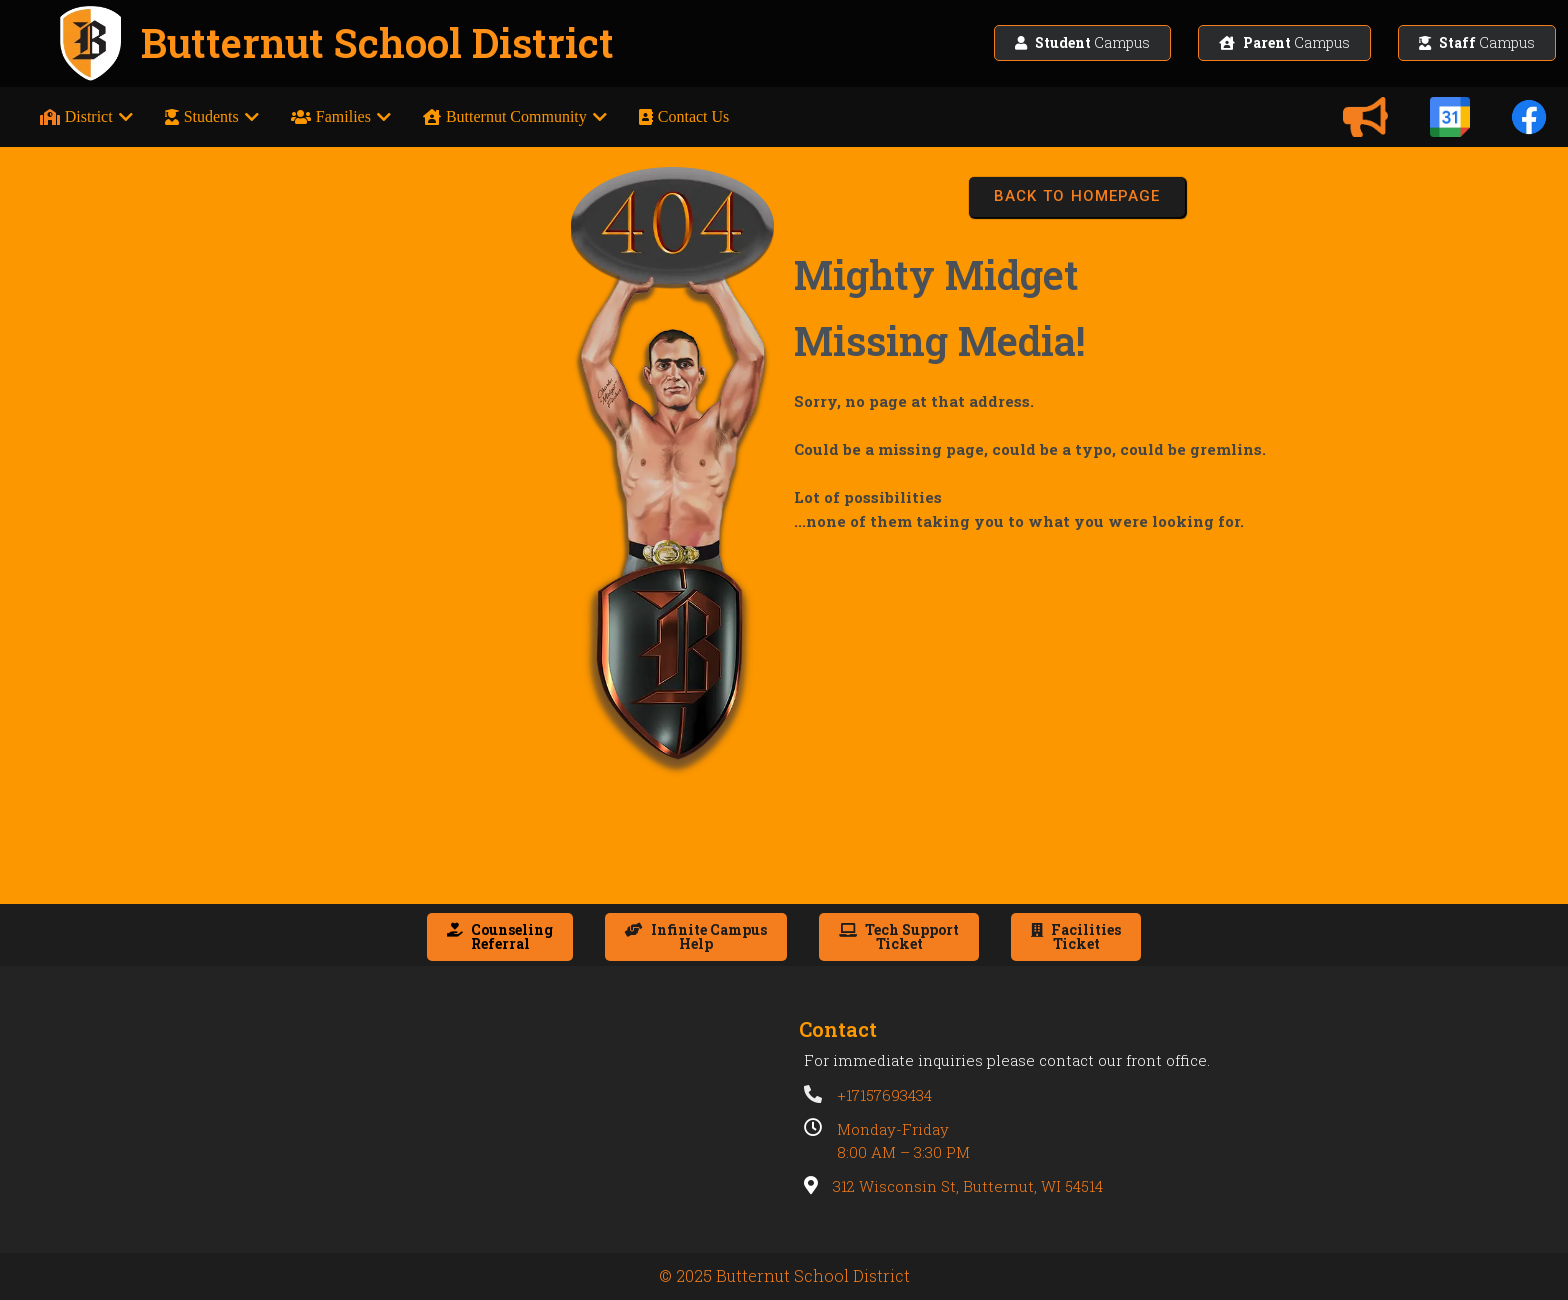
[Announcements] (1365, 117)
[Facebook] (1529, 117)
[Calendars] (1450, 117)
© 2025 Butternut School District (784, 1275)
